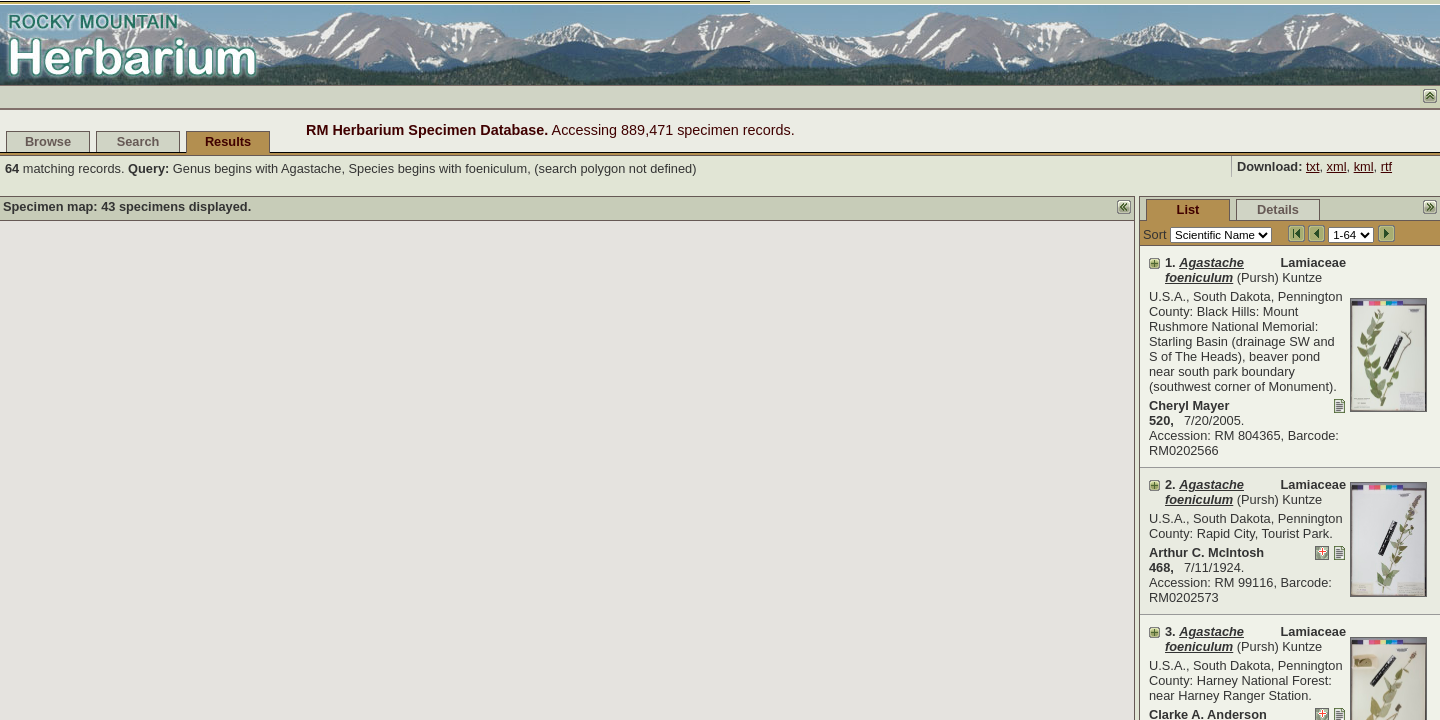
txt (1313, 166)
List (1038, 209)
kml (1364, 166)
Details (1128, 209)
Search (138, 141)
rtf (1386, 166)
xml (1337, 166)
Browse (48, 141)
